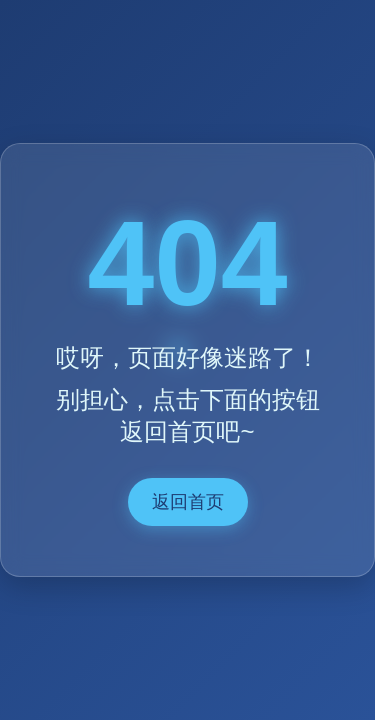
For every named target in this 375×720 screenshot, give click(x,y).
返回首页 (188, 502)
